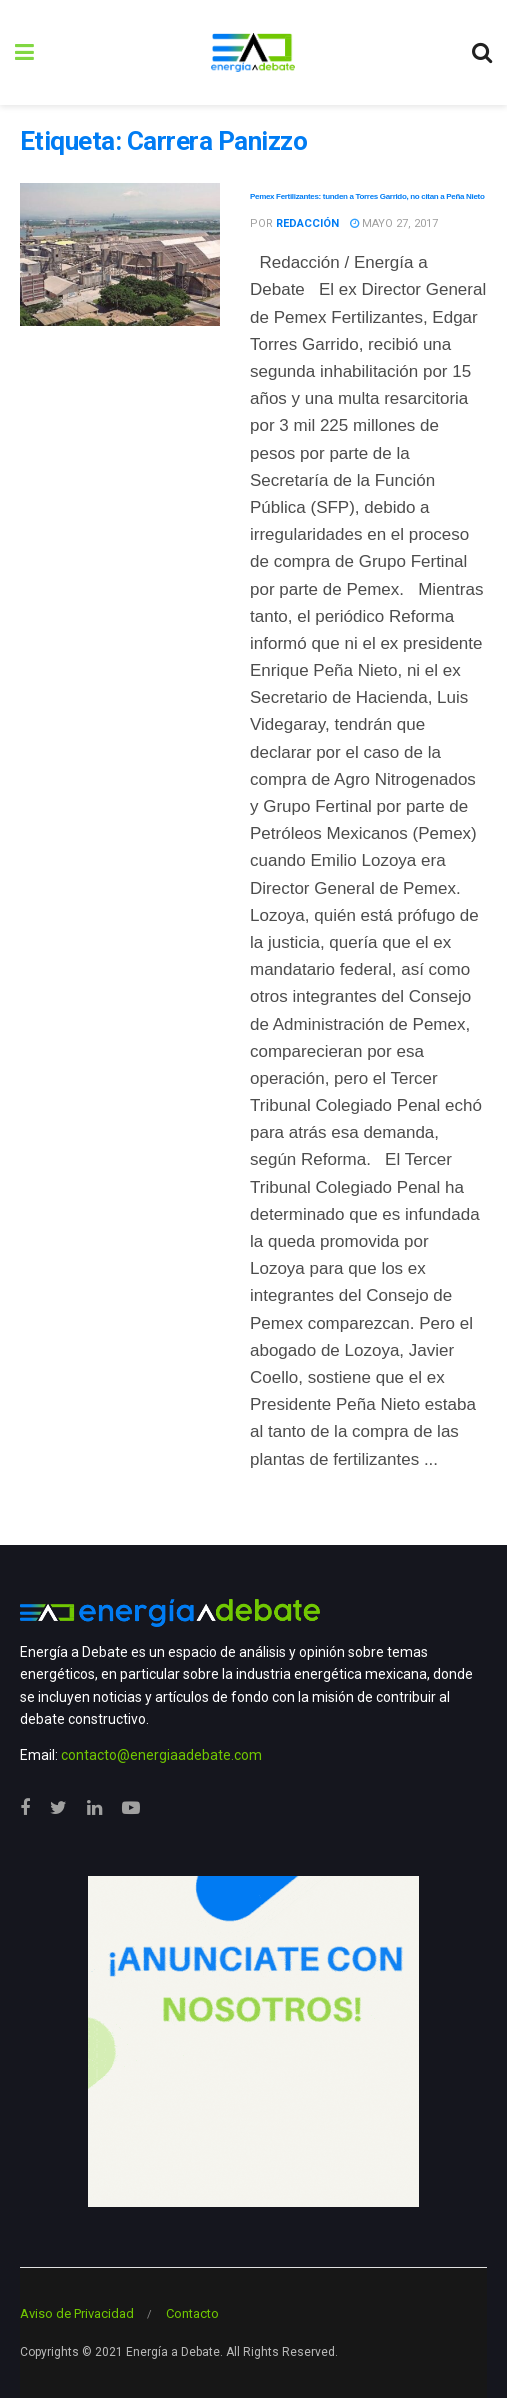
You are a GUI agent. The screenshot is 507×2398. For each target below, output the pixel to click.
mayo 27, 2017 (394, 223)
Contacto (192, 2313)
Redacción (307, 223)
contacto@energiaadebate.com (161, 1755)
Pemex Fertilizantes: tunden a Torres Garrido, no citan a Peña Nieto (367, 196)
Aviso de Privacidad (77, 2313)
